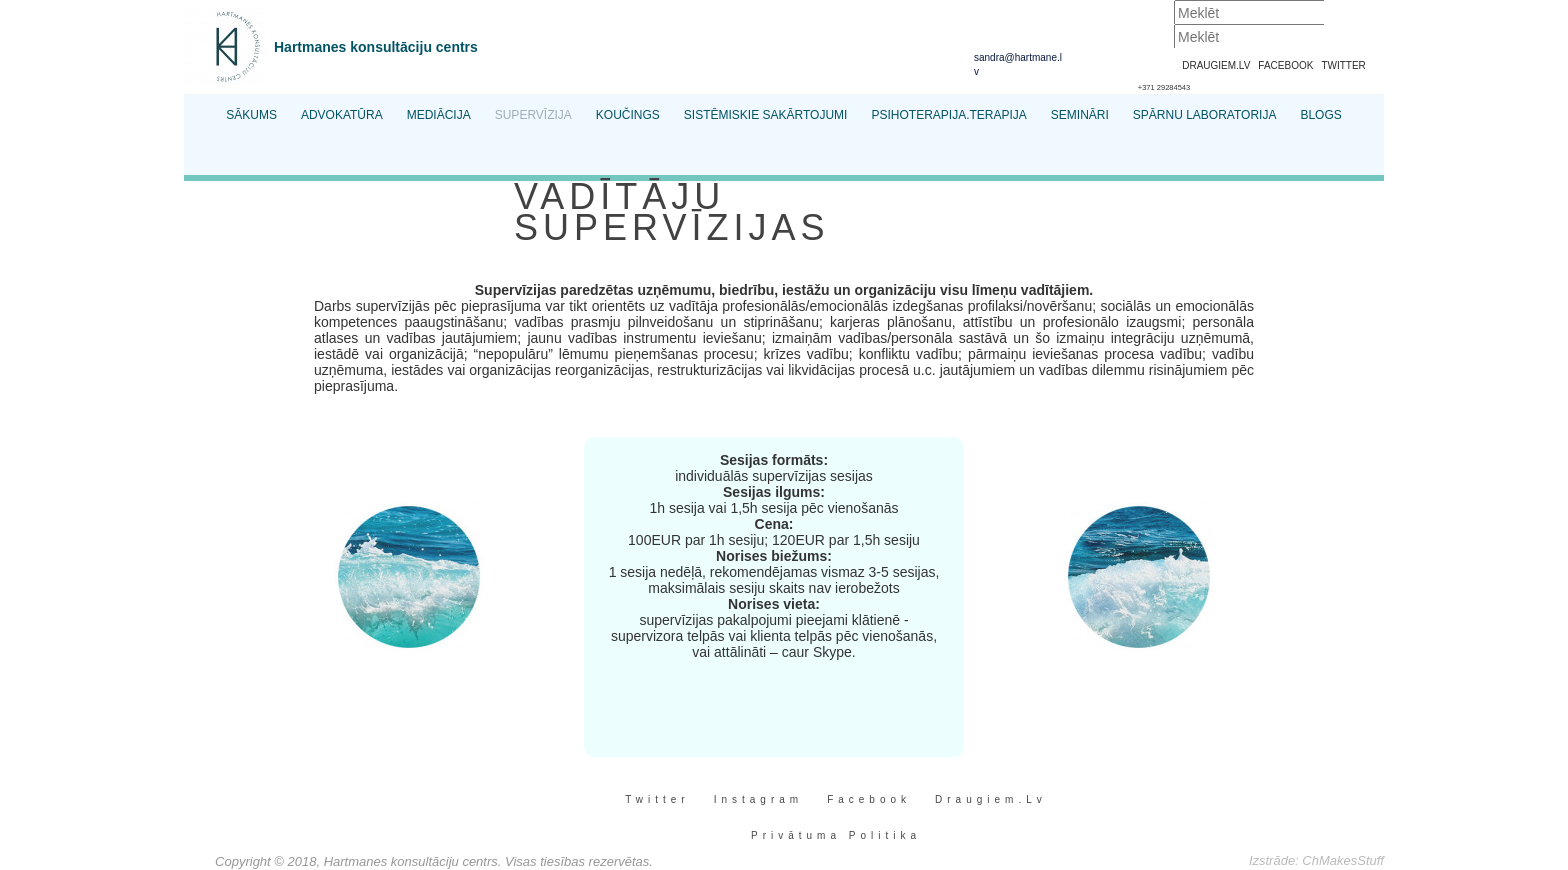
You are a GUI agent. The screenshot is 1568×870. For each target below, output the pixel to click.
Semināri (1080, 115)
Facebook (869, 799)
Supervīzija (533, 115)
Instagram (758, 799)
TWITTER (1343, 65)
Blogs (1320, 115)
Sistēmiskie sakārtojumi (766, 115)
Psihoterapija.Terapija (948, 115)
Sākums (251, 115)
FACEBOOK (1285, 65)
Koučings (628, 115)
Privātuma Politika (836, 835)
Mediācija (439, 115)
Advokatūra (342, 115)
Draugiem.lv (991, 799)
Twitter (657, 799)
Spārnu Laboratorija (1205, 115)
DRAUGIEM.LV (1216, 65)
